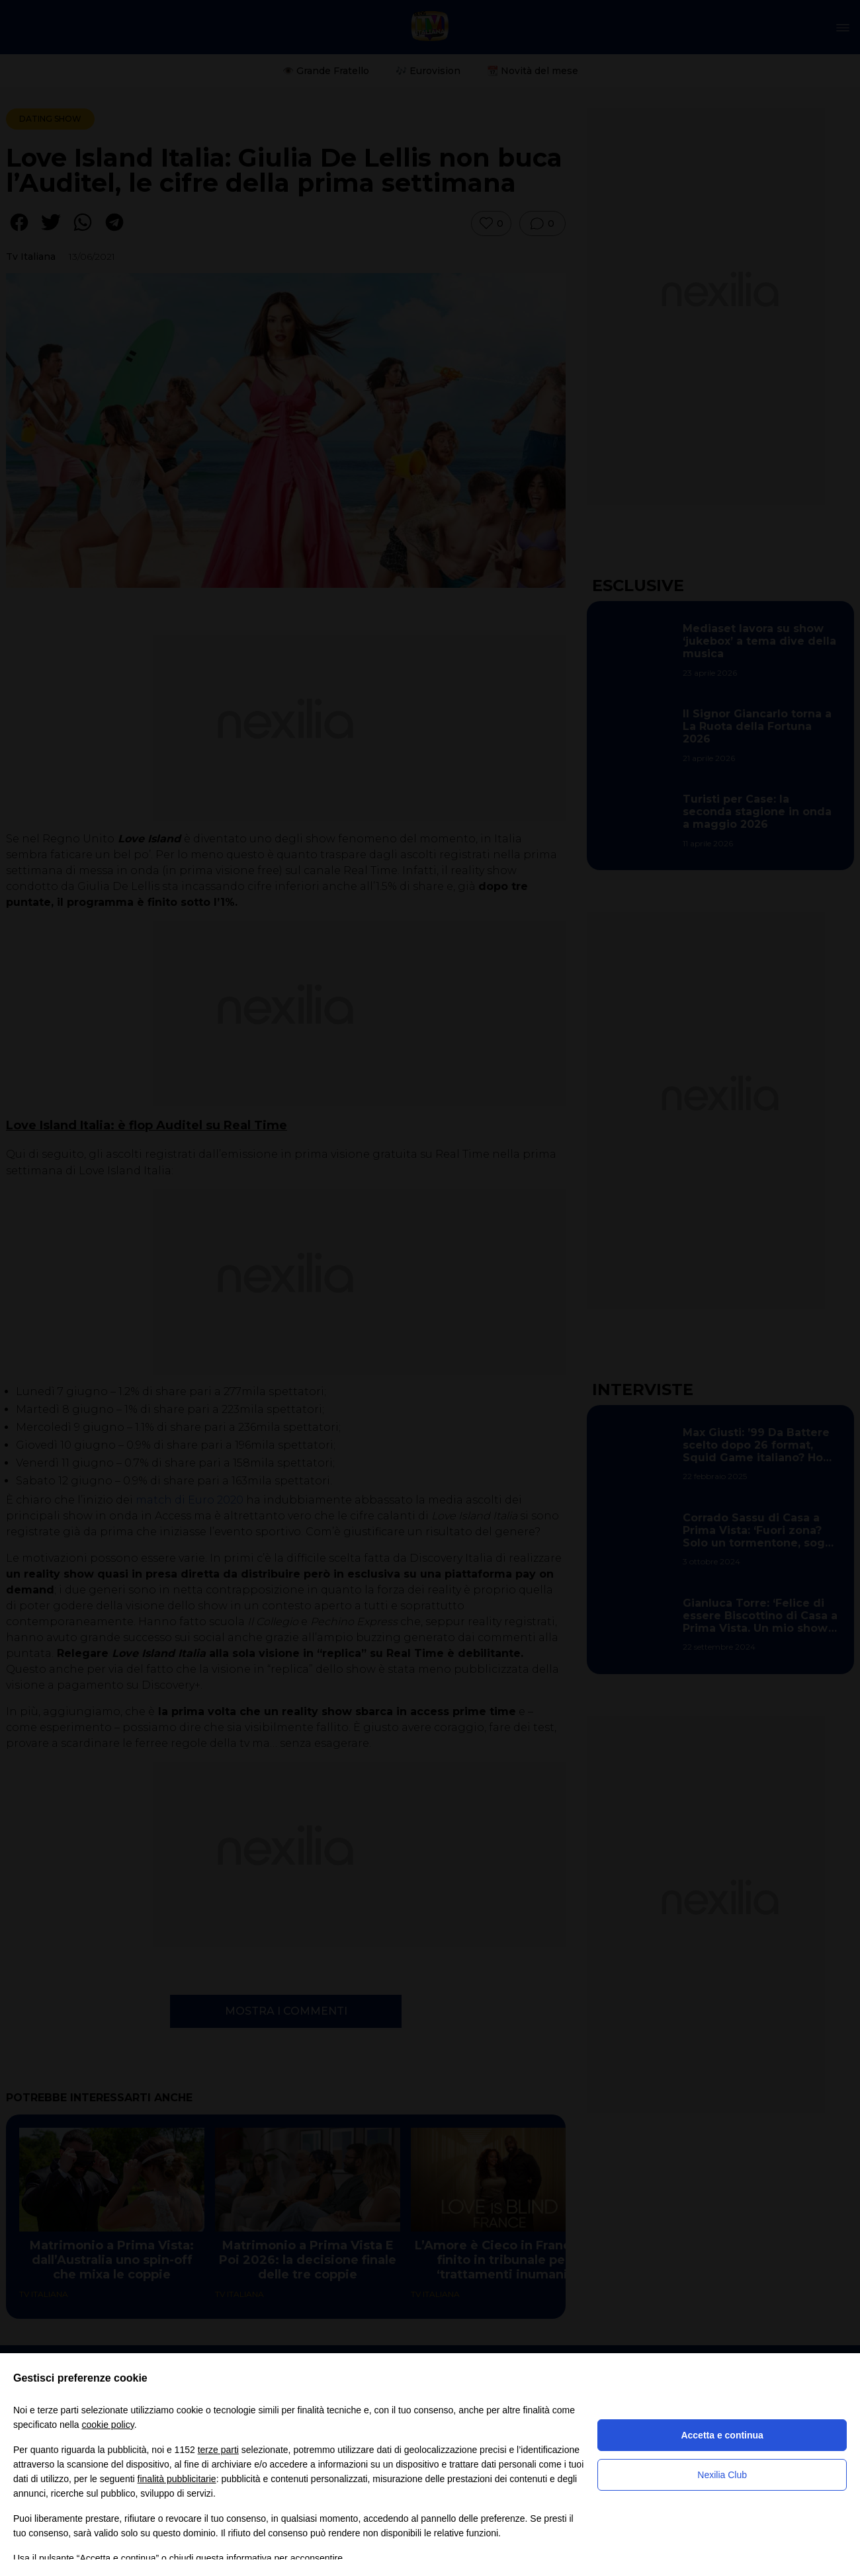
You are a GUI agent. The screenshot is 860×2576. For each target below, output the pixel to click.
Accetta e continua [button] (722, 2435)
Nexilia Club (722, 2475)
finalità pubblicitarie (177, 2479)
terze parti (218, 2449)
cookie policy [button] (108, 2424)
